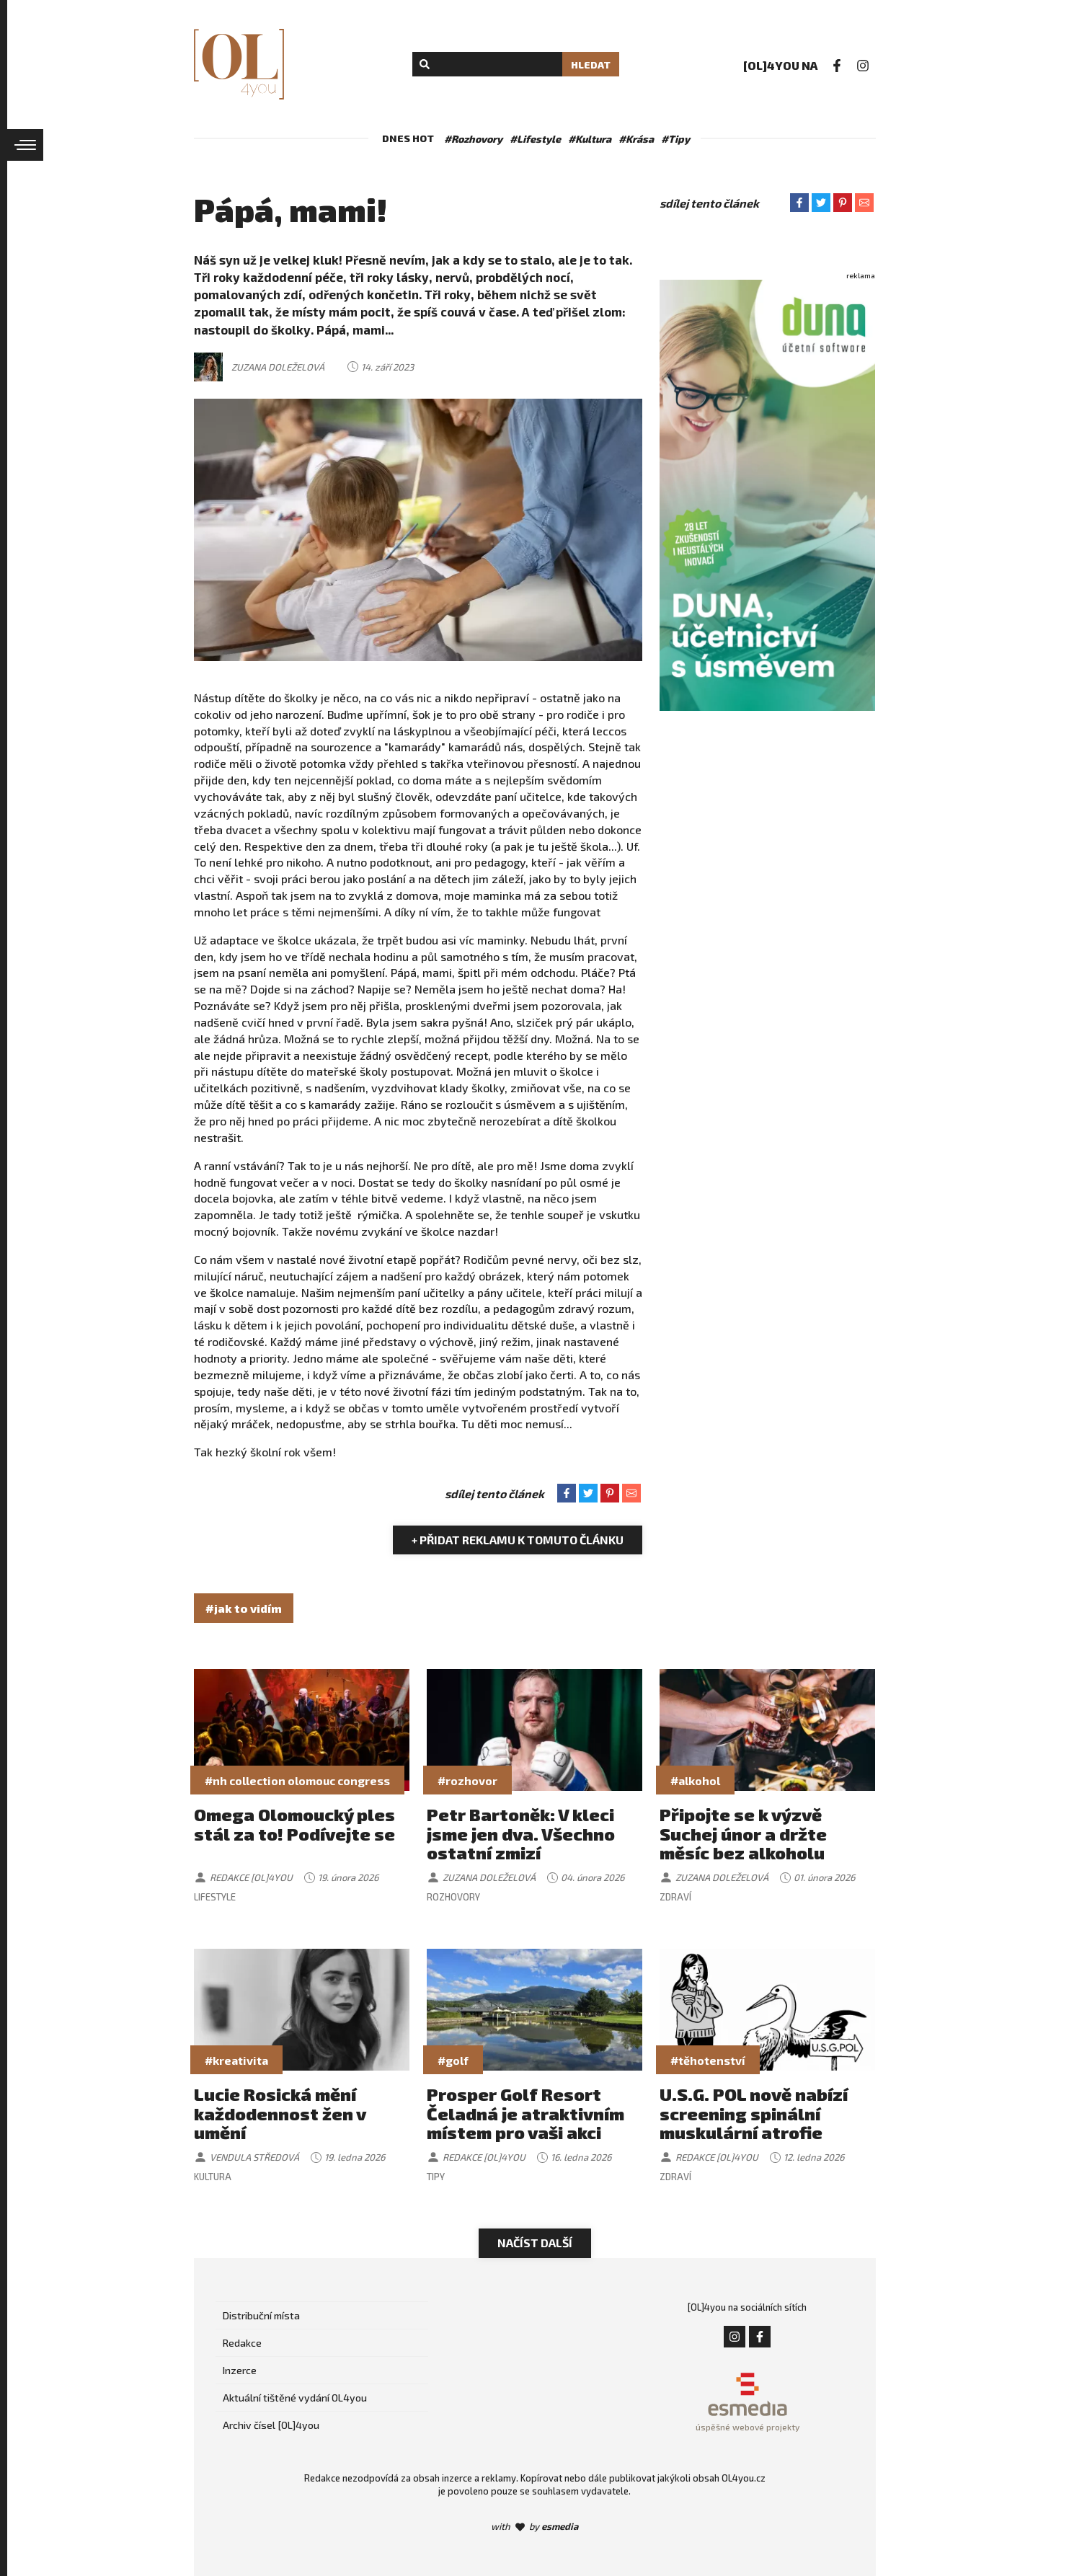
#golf (453, 2060)
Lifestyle (215, 1897)
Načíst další (534, 2242)
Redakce (242, 2343)
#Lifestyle (535, 139)
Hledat (591, 64)
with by (534, 2526)
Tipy (436, 2176)
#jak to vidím (243, 1608)
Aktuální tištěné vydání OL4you (295, 2397)
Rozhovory (453, 1897)
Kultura (212, 2176)
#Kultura (589, 139)
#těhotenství (707, 2060)
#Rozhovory (473, 139)
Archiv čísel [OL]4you (271, 2425)
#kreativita (236, 2060)
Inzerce (240, 2370)
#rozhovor (467, 1780)
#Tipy (675, 139)
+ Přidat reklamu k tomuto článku (518, 1539)
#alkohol (695, 1780)
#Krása (636, 139)
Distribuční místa (261, 2315)
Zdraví (675, 1897)
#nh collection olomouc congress (297, 1780)
